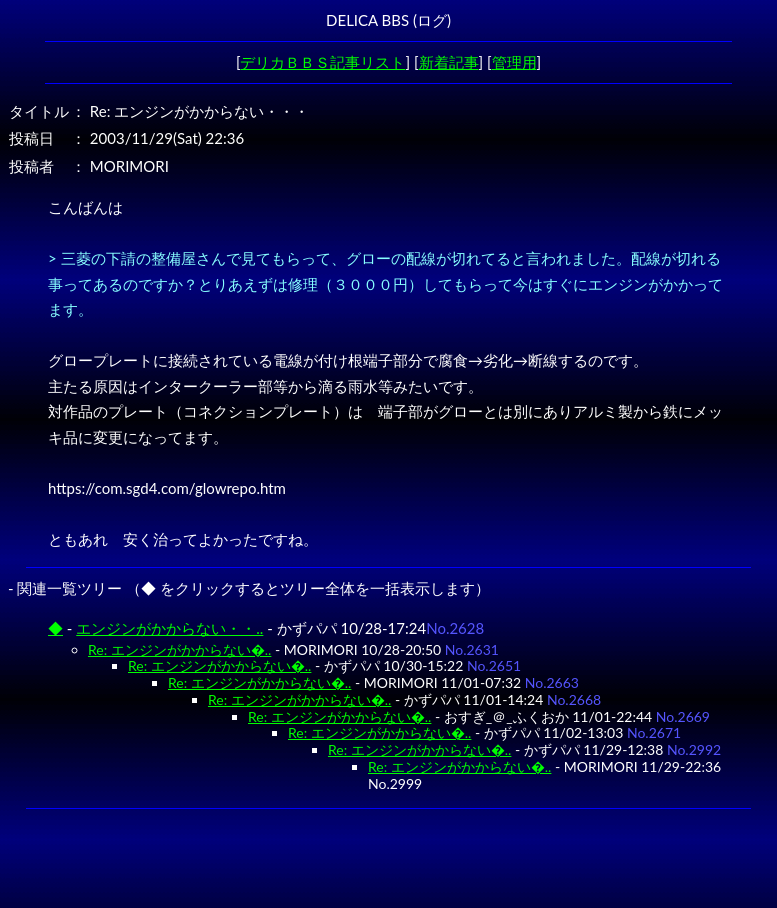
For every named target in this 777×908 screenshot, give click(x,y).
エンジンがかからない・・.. (169, 628)
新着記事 (449, 62)
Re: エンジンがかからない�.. (179, 649)
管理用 (514, 62)
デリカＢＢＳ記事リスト (322, 62)
